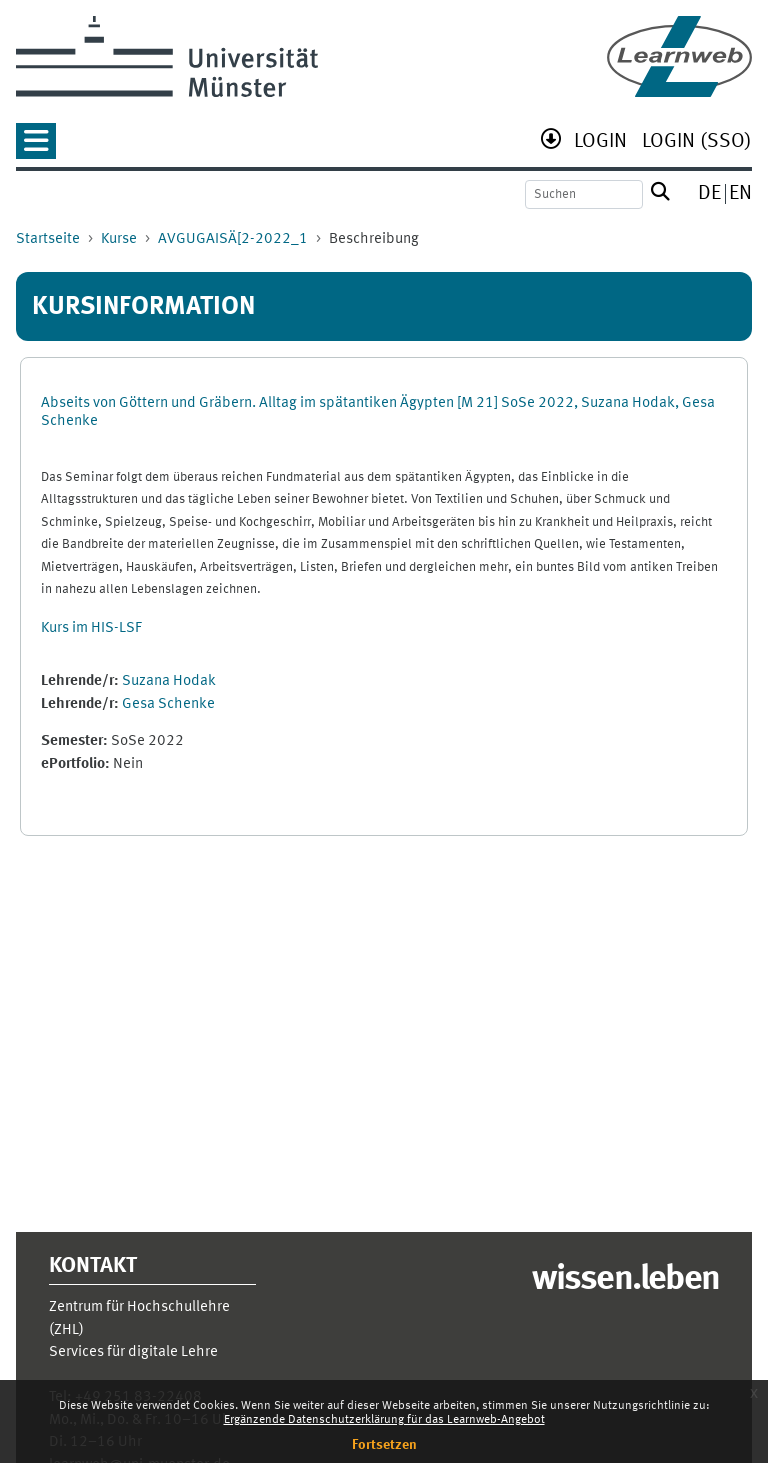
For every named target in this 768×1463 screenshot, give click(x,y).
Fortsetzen (384, 1445)
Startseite (48, 239)
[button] (36, 147)
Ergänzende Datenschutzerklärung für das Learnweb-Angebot (384, 1420)
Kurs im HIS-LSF (91, 628)
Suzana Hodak (169, 681)
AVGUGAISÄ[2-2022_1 (233, 239)
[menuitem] (600, 143)
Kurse (119, 239)
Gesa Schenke (168, 704)
